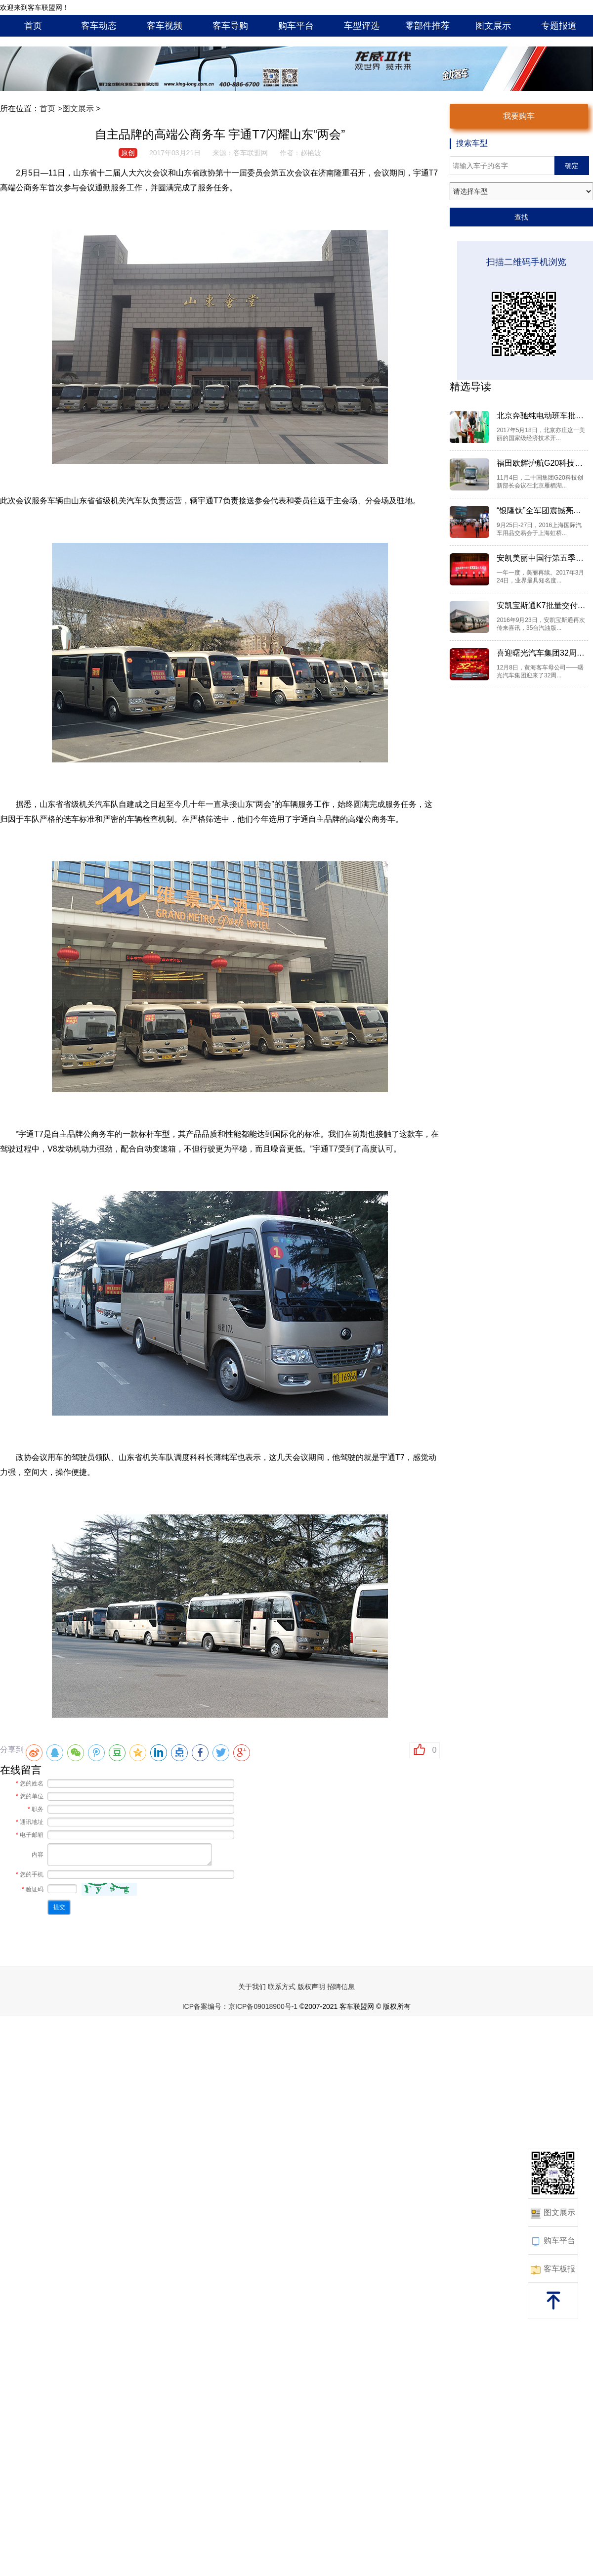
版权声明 (311, 1987)
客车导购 (230, 26)
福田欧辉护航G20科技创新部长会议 (541, 463)
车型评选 (362, 26)
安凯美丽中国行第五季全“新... (541, 558)
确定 (572, 166)
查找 (521, 217)
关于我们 (252, 1987)
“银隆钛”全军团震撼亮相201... (541, 510)
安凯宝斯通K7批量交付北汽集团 (541, 605)
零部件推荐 (427, 26)
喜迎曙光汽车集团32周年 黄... (541, 653)
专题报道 (559, 26)
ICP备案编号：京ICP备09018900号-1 (239, 2006)
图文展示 (493, 26)
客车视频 (164, 26)
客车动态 (99, 26)
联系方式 (282, 1987)
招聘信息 (341, 1987)
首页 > (51, 108)
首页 (33, 26)
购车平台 (296, 26)
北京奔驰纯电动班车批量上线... (541, 415)
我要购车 (519, 116)
